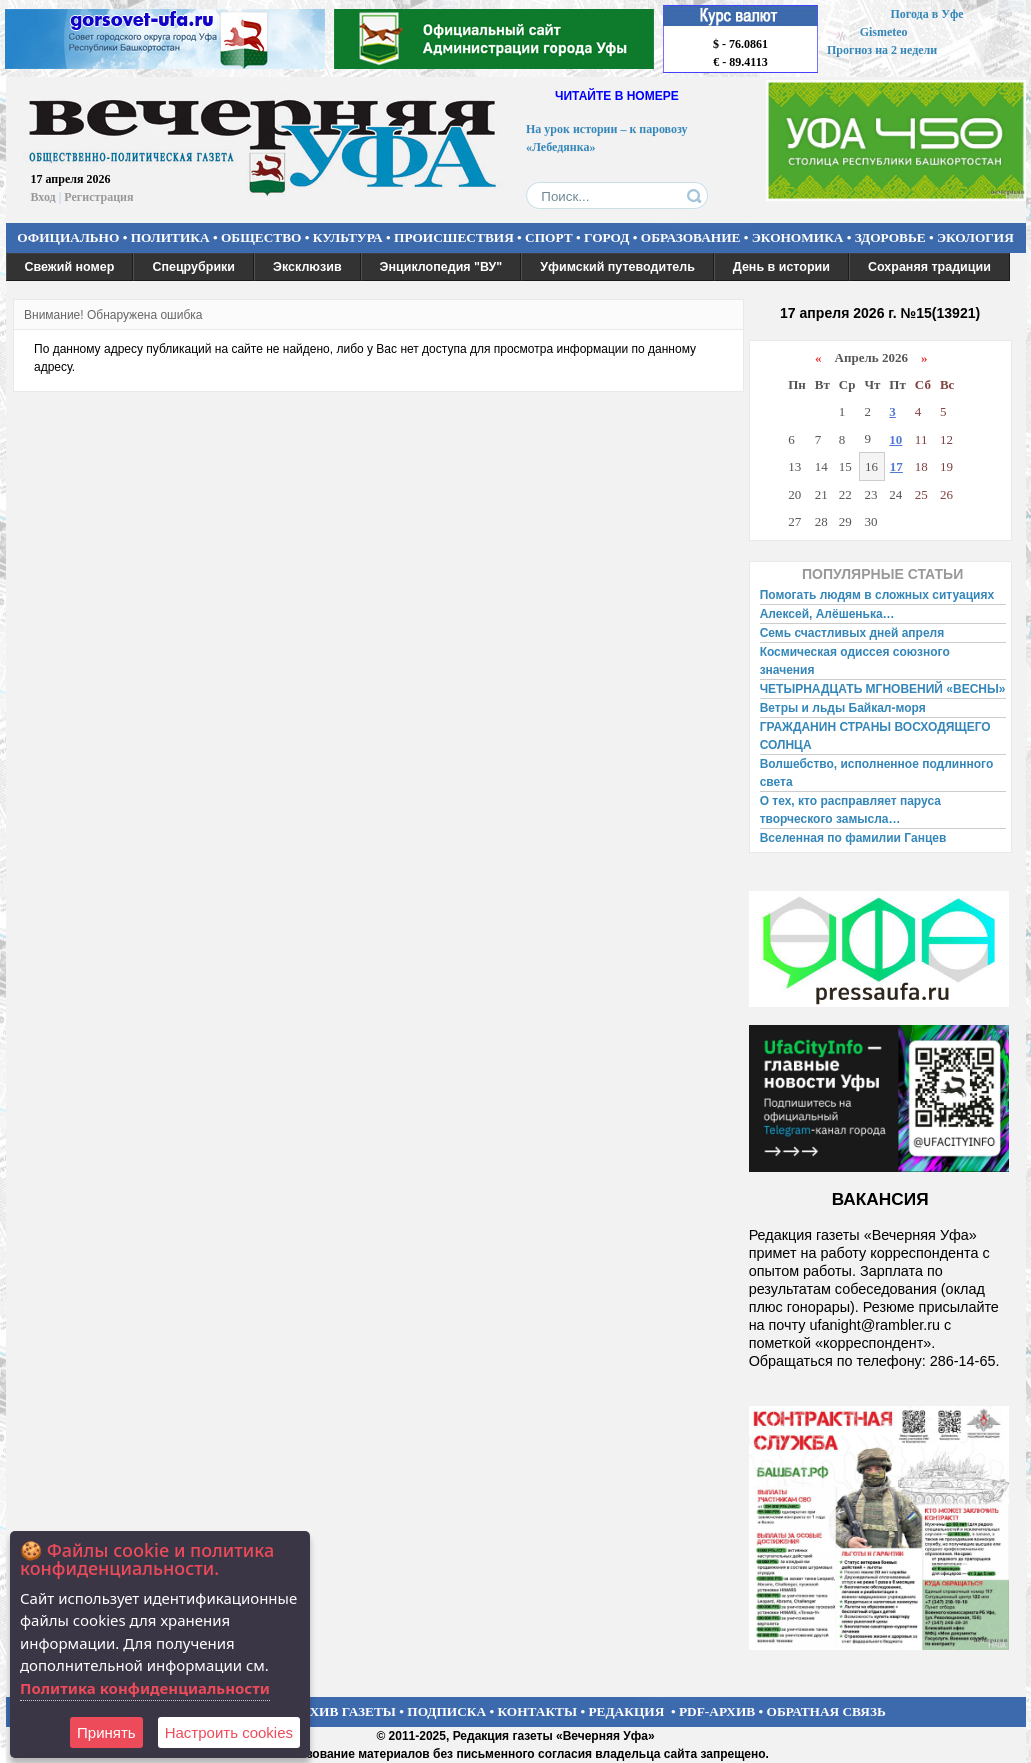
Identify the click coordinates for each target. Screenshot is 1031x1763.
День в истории (781, 267)
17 (896, 466)
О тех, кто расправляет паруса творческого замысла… (850, 810)
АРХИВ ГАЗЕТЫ (344, 1711)
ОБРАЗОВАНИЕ (691, 237)
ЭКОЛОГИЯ (975, 237)
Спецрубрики (193, 267)
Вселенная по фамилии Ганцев (853, 838)
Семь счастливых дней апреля (852, 633)
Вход (43, 197)
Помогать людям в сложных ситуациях (877, 595)
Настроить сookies (229, 1732)
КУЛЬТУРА (348, 237)
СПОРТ (549, 237)
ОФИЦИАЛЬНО (68, 237)
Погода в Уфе (926, 14)
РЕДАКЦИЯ (626, 1711)
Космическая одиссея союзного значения (855, 661)
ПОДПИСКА (446, 1711)
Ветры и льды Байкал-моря (843, 708)
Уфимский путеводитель (617, 267)
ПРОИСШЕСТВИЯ (454, 237)
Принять (106, 1732)
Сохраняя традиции (929, 267)
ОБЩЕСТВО (261, 237)
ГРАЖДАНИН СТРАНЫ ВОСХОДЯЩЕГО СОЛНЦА (875, 736)
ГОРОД (606, 237)
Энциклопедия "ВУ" (441, 267)
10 (895, 439)
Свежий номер (70, 267)
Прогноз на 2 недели (882, 50)
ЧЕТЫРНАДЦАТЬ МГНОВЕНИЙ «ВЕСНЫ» (883, 689)
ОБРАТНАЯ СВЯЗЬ (826, 1711)
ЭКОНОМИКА (798, 237)
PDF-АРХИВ (717, 1711)
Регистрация (98, 197)
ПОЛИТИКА (170, 237)
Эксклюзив (307, 267)
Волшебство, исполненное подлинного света (877, 773)
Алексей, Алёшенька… (827, 614)
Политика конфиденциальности (145, 1688)
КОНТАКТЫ (538, 1711)
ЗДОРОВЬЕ (890, 237)
